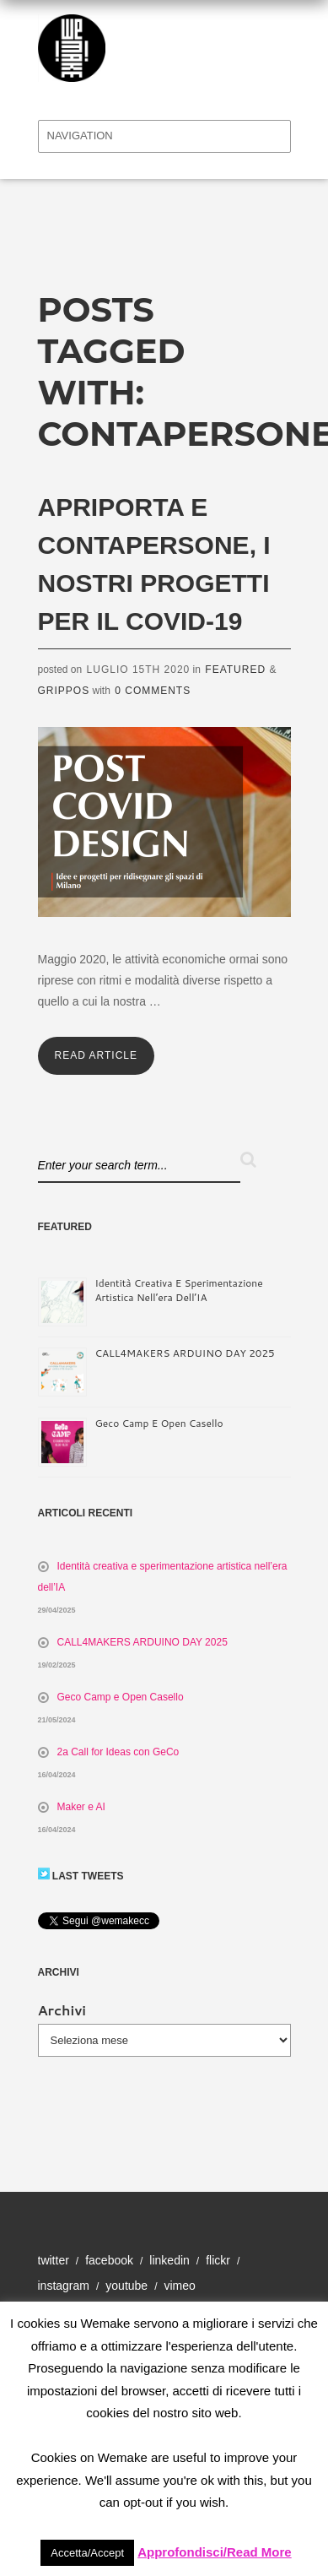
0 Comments (153, 691)
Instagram (63, 2285)
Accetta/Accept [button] (87, 2552)
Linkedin (169, 2260)
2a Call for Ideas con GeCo (118, 1752)
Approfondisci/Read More (214, 2552)
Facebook (109, 2260)
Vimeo (179, 2285)
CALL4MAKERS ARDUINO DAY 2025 (185, 1353)
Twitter (53, 2260)
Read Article (96, 1055)
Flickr (218, 2260)
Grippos (64, 691)
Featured (235, 669)
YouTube (126, 2285)
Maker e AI (81, 1807)
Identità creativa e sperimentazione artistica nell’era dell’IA (179, 1290)
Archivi (62, 2010)
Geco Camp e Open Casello (159, 1423)
